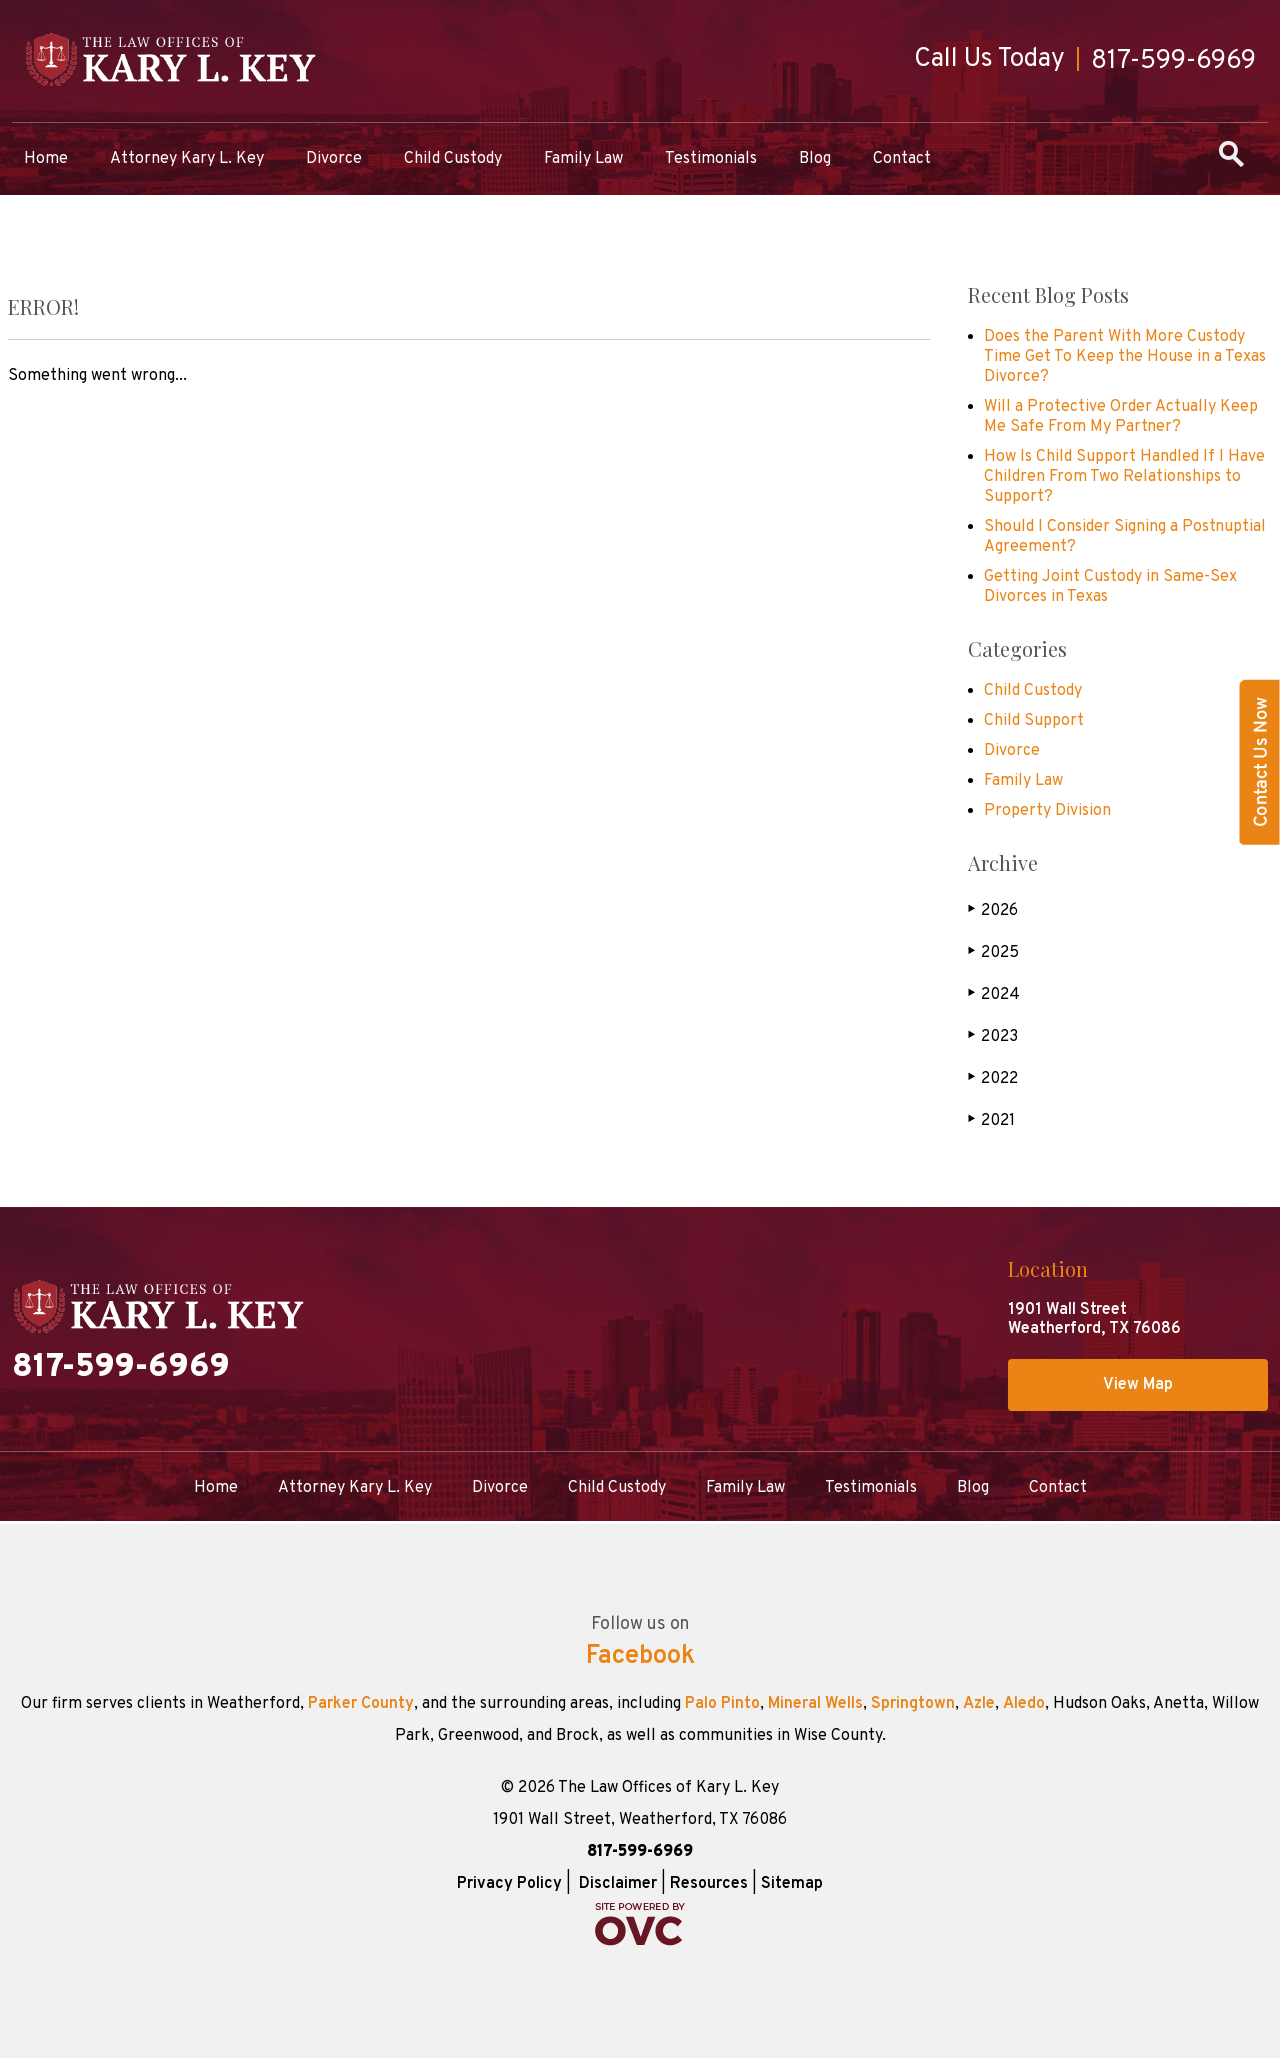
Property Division (1047, 811)
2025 (993, 952)
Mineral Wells (815, 1704)
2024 (994, 994)
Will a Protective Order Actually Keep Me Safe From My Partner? (1121, 417)
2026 (993, 910)
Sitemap (792, 1884)
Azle (979, 1704)
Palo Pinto (722, 1704)
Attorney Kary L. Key (187, 159)
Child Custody (453, 159)
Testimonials (711, 159)
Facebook (640, 1657)
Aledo (1024, 1704)
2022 (993, 1078)
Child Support (1034, 721)
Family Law (583, 159)
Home (46, 159)
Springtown (913, 1704)
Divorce (334, 159)
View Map (1138, 1385)
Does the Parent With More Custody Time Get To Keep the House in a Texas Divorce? (1125, 357)
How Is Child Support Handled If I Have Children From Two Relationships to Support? (1124, 477)
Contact (902, 159)
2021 (991, 1120)
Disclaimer (618, 1884)
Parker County (361, 1704)
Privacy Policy (509, 1884)
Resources (709, 1884)
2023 (993, 1036)
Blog (815, 159)
